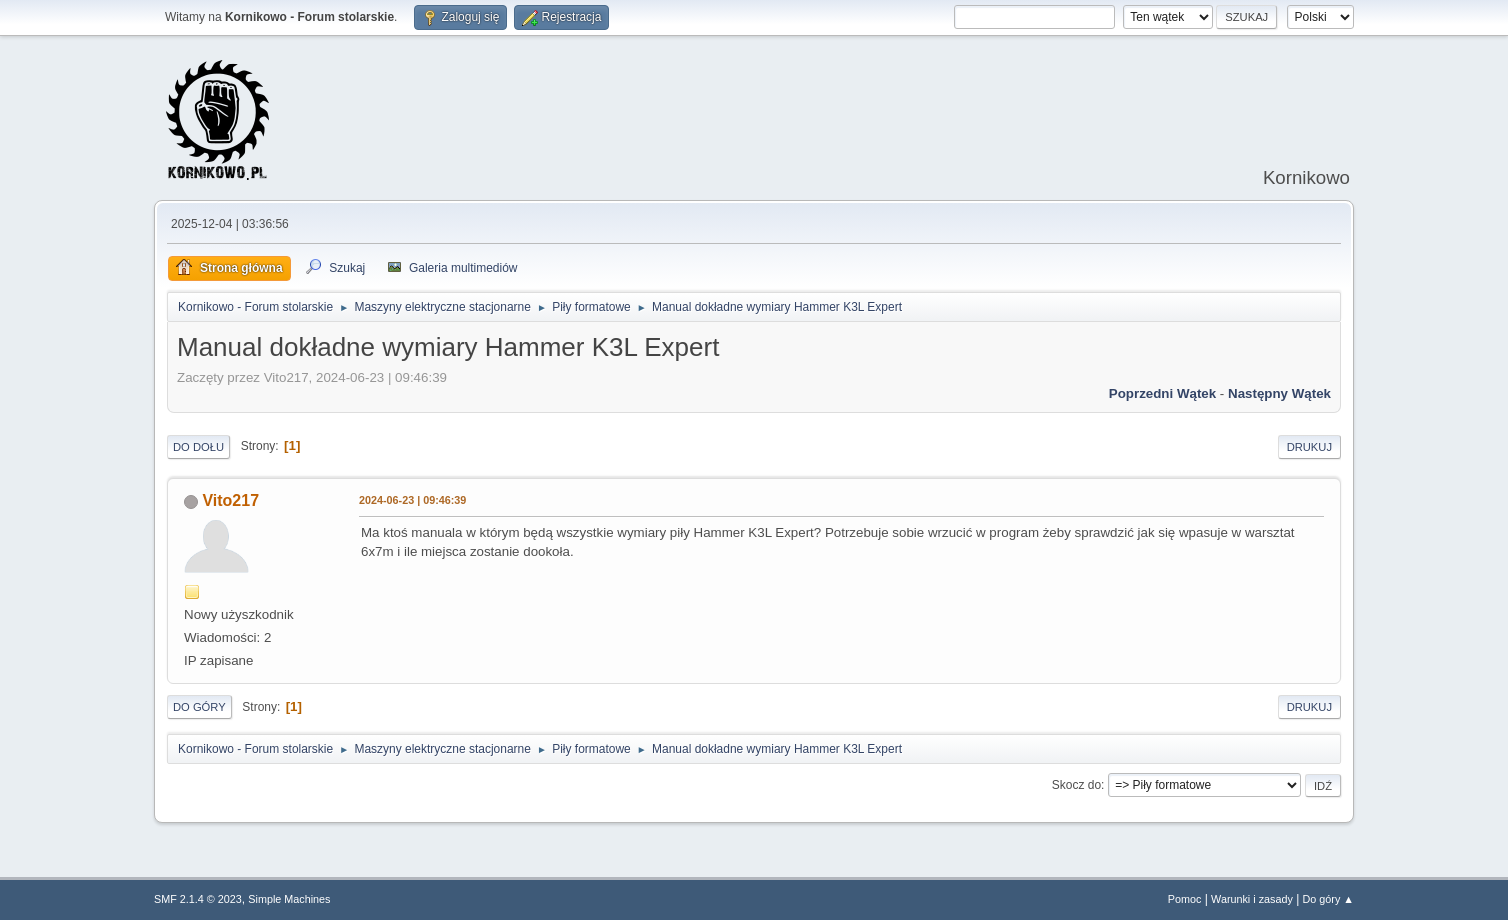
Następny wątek (1279, 393)
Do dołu (198, 447)
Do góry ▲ (1328, 899)
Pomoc (1185, 899)
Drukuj (1309, 447)
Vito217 (230, 500)
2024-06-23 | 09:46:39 (412, 500)
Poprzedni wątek (1162, 393)
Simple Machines (289, 899)
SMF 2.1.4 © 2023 (198, 899)
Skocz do (1076, 785)
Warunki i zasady (1252, 899)
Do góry (199, 707)
